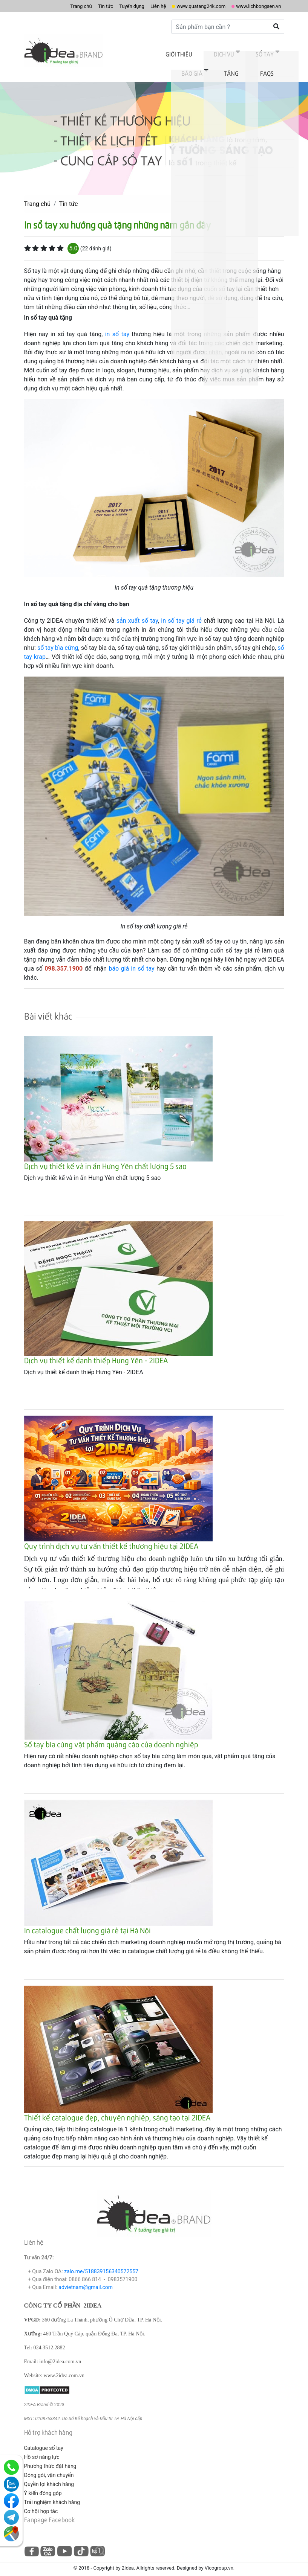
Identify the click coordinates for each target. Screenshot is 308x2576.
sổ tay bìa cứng (57, 638)
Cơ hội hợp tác (41, 2502)
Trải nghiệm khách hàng (52, 2493)
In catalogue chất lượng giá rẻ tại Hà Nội (87, 1922)
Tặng (271, 52)
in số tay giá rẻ (181, 611)
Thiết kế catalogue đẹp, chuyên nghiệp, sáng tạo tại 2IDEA (117, 2109)
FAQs (271, 66)
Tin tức (72, 5)
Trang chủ (44, 5)
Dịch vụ (174, 51)
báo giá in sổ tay (131, 959)
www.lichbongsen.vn (253, 5)
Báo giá (239, 52)
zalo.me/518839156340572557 (101, 2262)
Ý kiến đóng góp (43, 2484)
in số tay (117, 325)
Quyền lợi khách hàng (49, 2475)
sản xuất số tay (137, 611)
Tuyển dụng (103, 5)
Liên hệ (134, 5)
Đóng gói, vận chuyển (49, 2466)
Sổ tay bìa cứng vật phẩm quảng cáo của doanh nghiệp (111, 1736)
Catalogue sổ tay (43, 2439)
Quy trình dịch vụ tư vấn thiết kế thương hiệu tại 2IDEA (111, 1537)
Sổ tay (207, 51)
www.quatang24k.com (185, 5)
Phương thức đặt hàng (50, 2457)
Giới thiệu (137, 52)
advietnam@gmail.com (85, 2278)
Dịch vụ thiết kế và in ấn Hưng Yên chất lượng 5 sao (105, 1157)
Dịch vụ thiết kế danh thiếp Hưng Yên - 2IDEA (96, 1352)
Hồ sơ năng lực (42, 2448)
